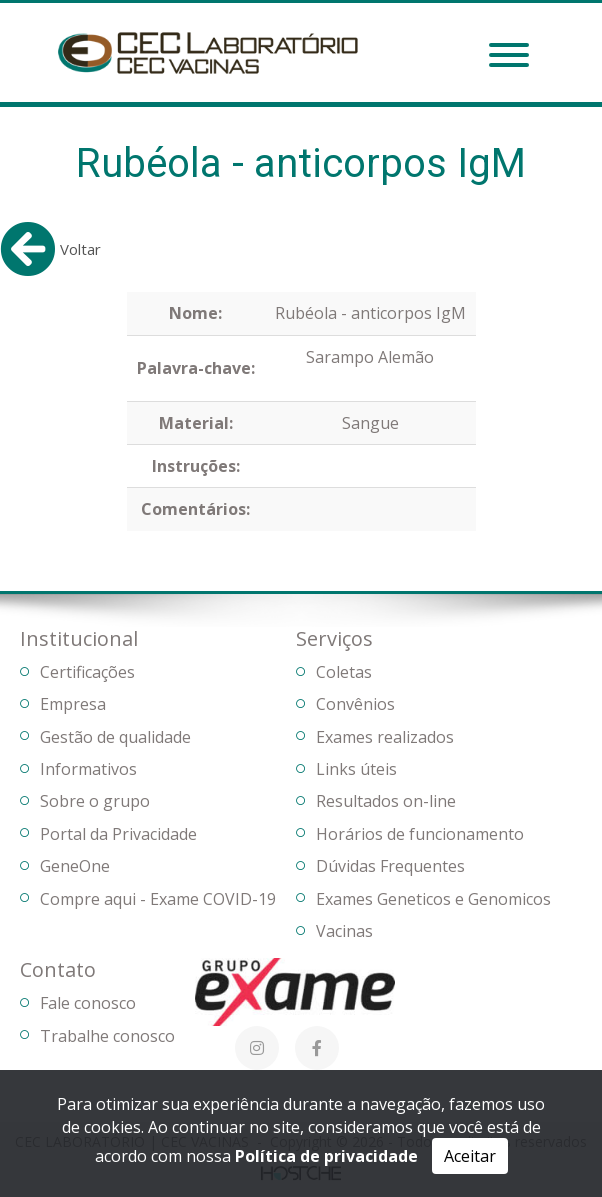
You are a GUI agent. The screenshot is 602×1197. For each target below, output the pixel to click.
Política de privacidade (326, 1156)
